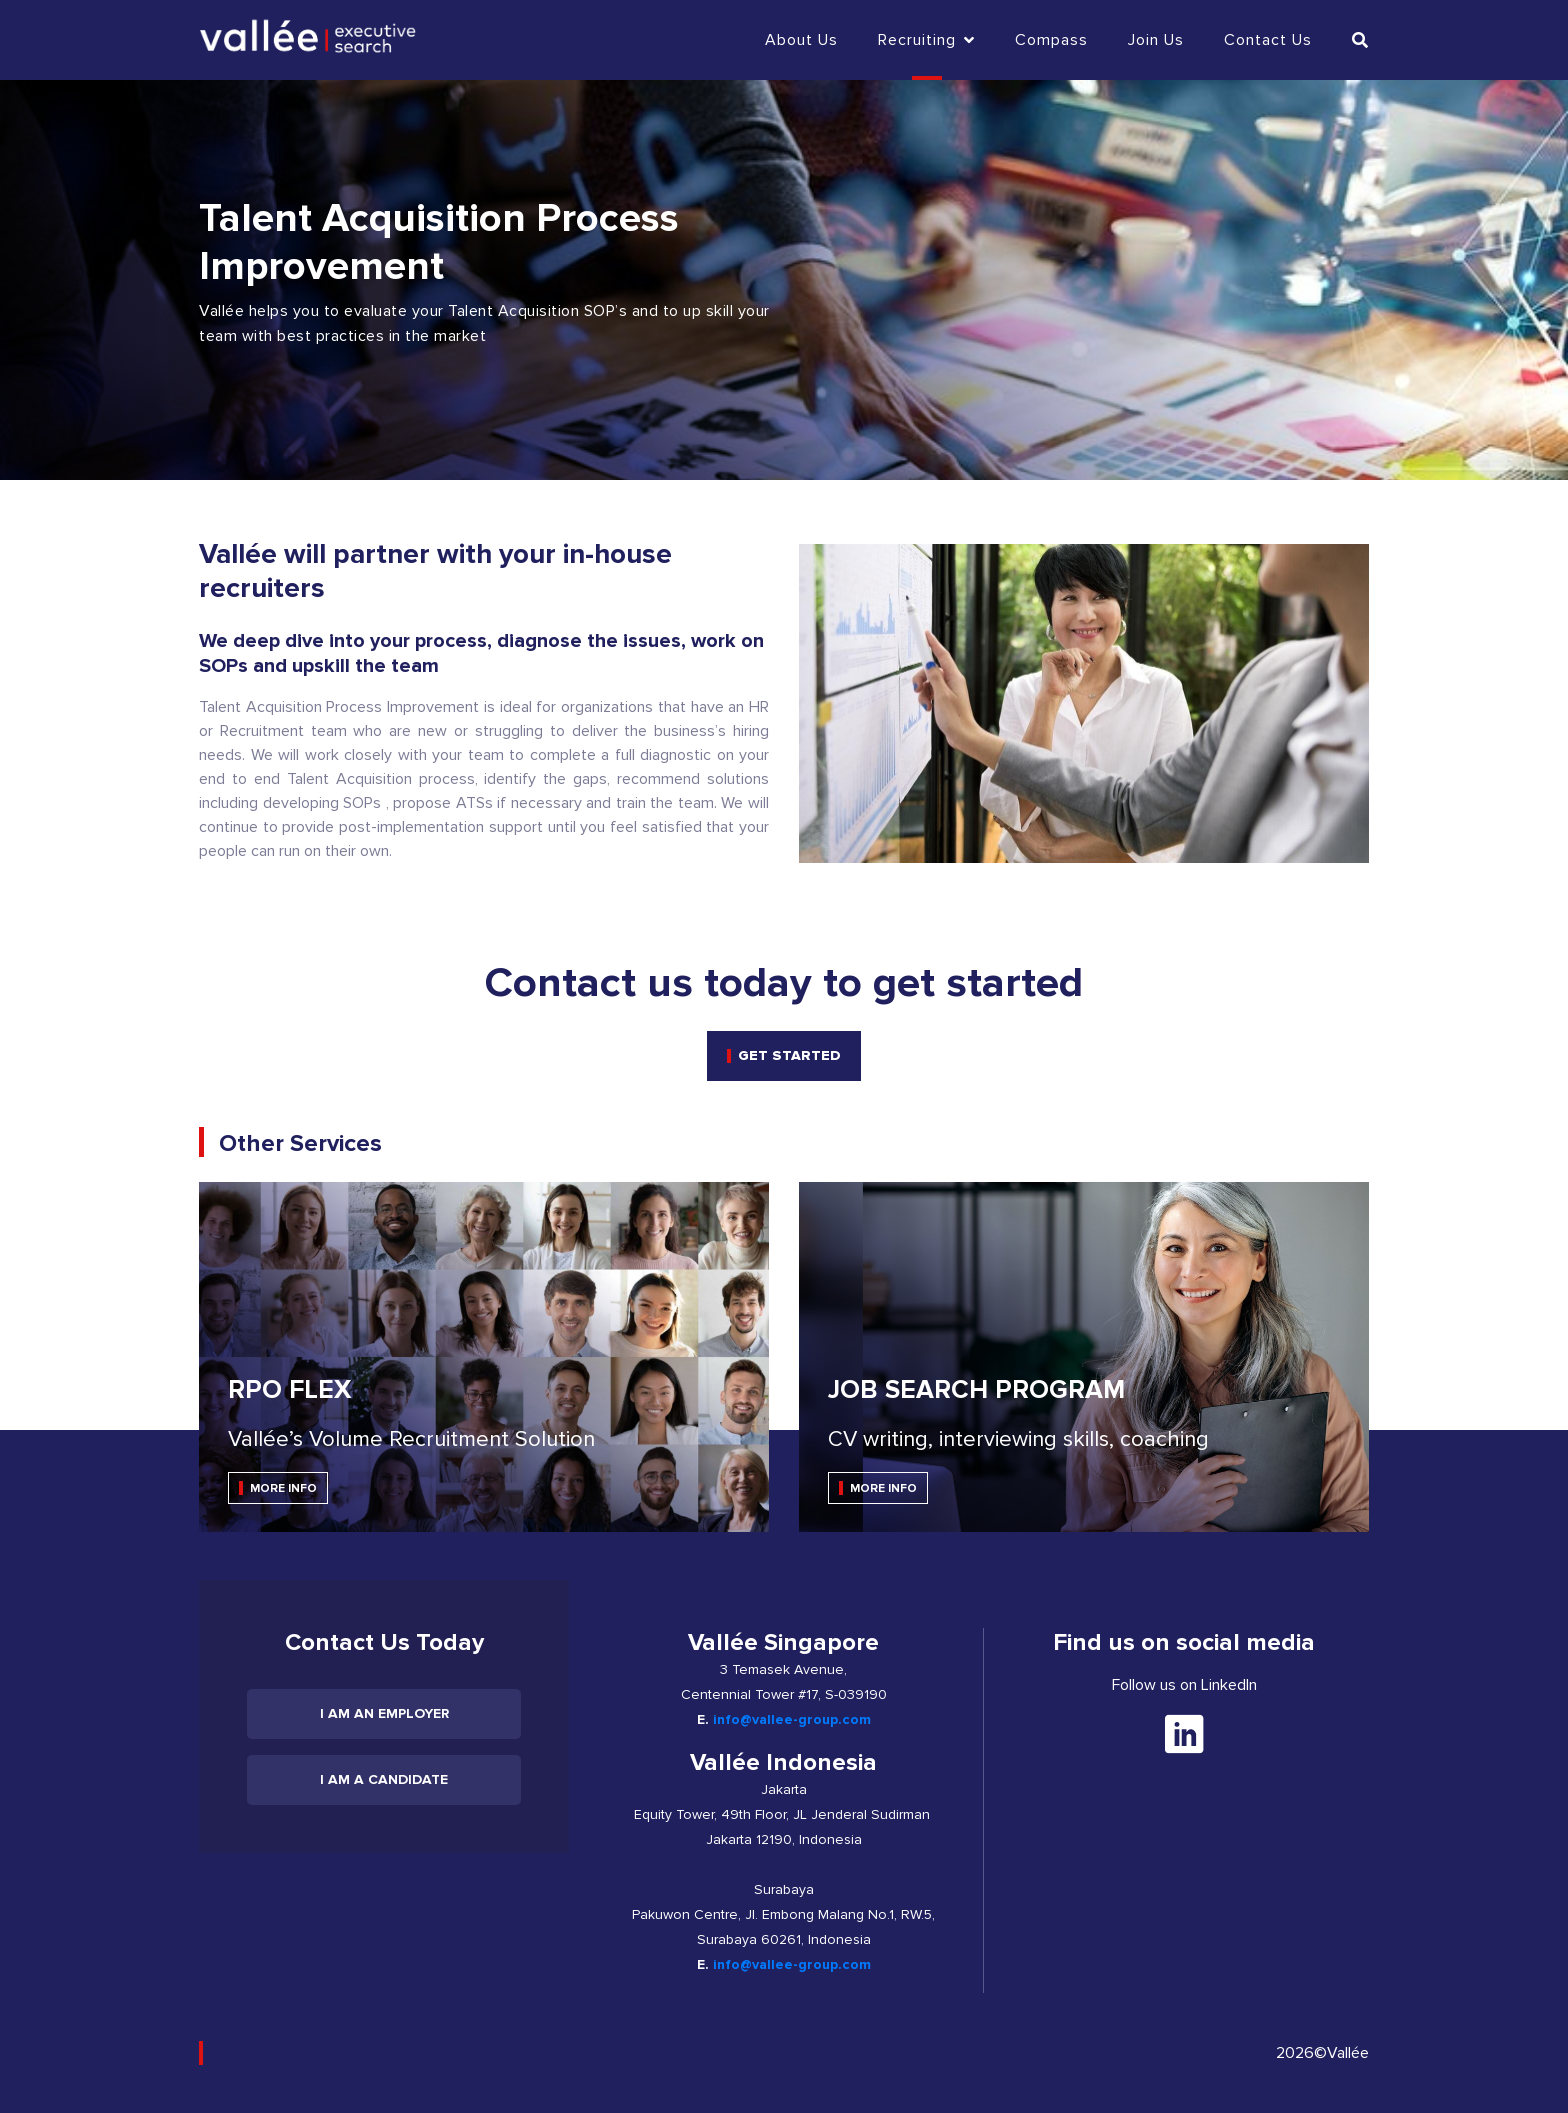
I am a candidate (384, 1779)
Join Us (1156, 40)
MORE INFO (283, 1488)
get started (789, 1055)
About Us (801, 40)
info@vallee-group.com (792, 1719)
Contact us (1268, 40)
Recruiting (926, 40)
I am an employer (384, 1713)
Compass (1051, 40)
